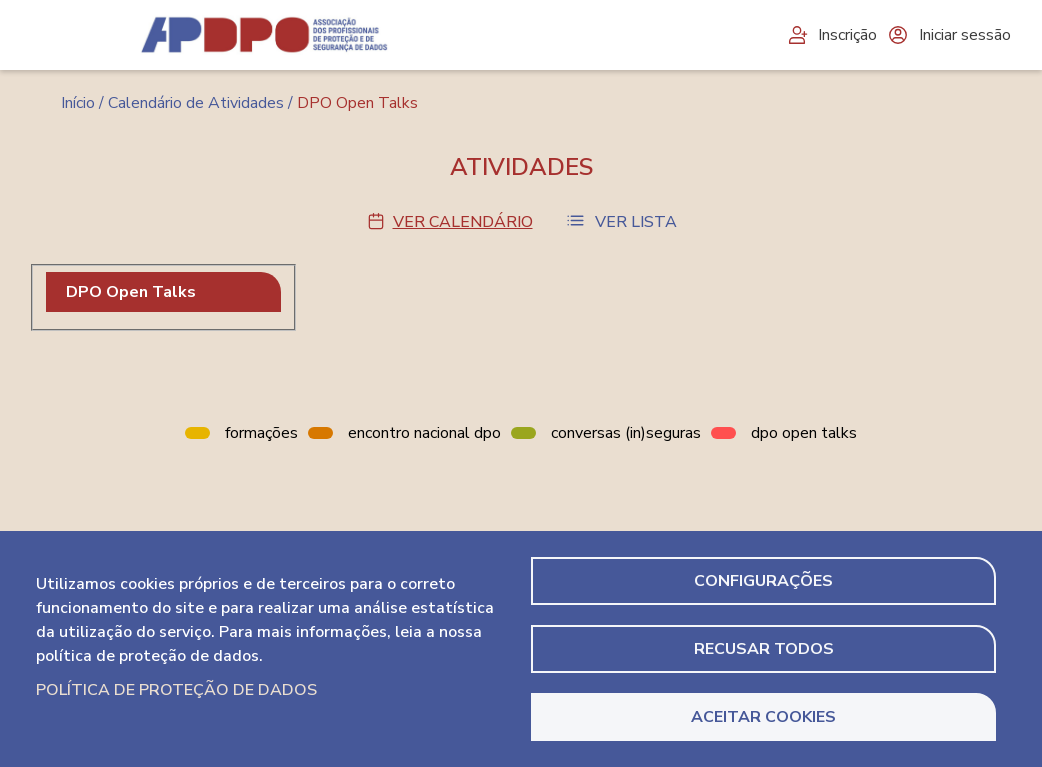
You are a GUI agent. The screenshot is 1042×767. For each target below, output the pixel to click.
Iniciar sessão (949, 35)
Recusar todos (764, 649)
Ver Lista (636, 222)
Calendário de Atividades (196, 103)
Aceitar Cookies (763, 717)
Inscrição (831, 35)
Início (78, 103)
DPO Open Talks (131, 292)
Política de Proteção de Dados (176, 690)
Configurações (763, 581)
